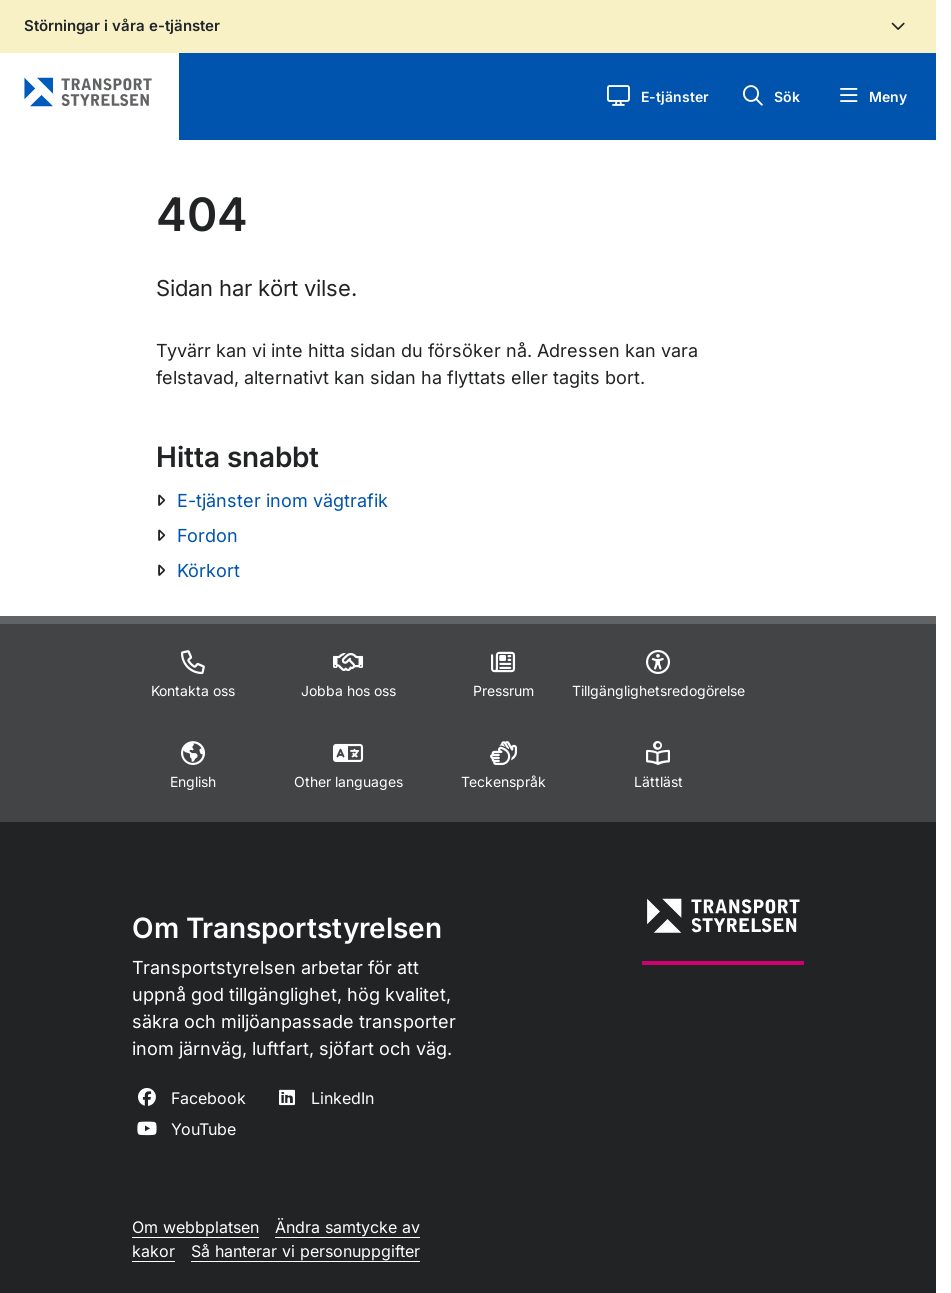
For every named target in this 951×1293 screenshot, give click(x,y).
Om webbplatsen (195, 1227)
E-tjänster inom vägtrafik (282, 500)
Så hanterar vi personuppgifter (305, 1251)
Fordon (207, 535)
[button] (657, 96)
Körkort (208, 570)
